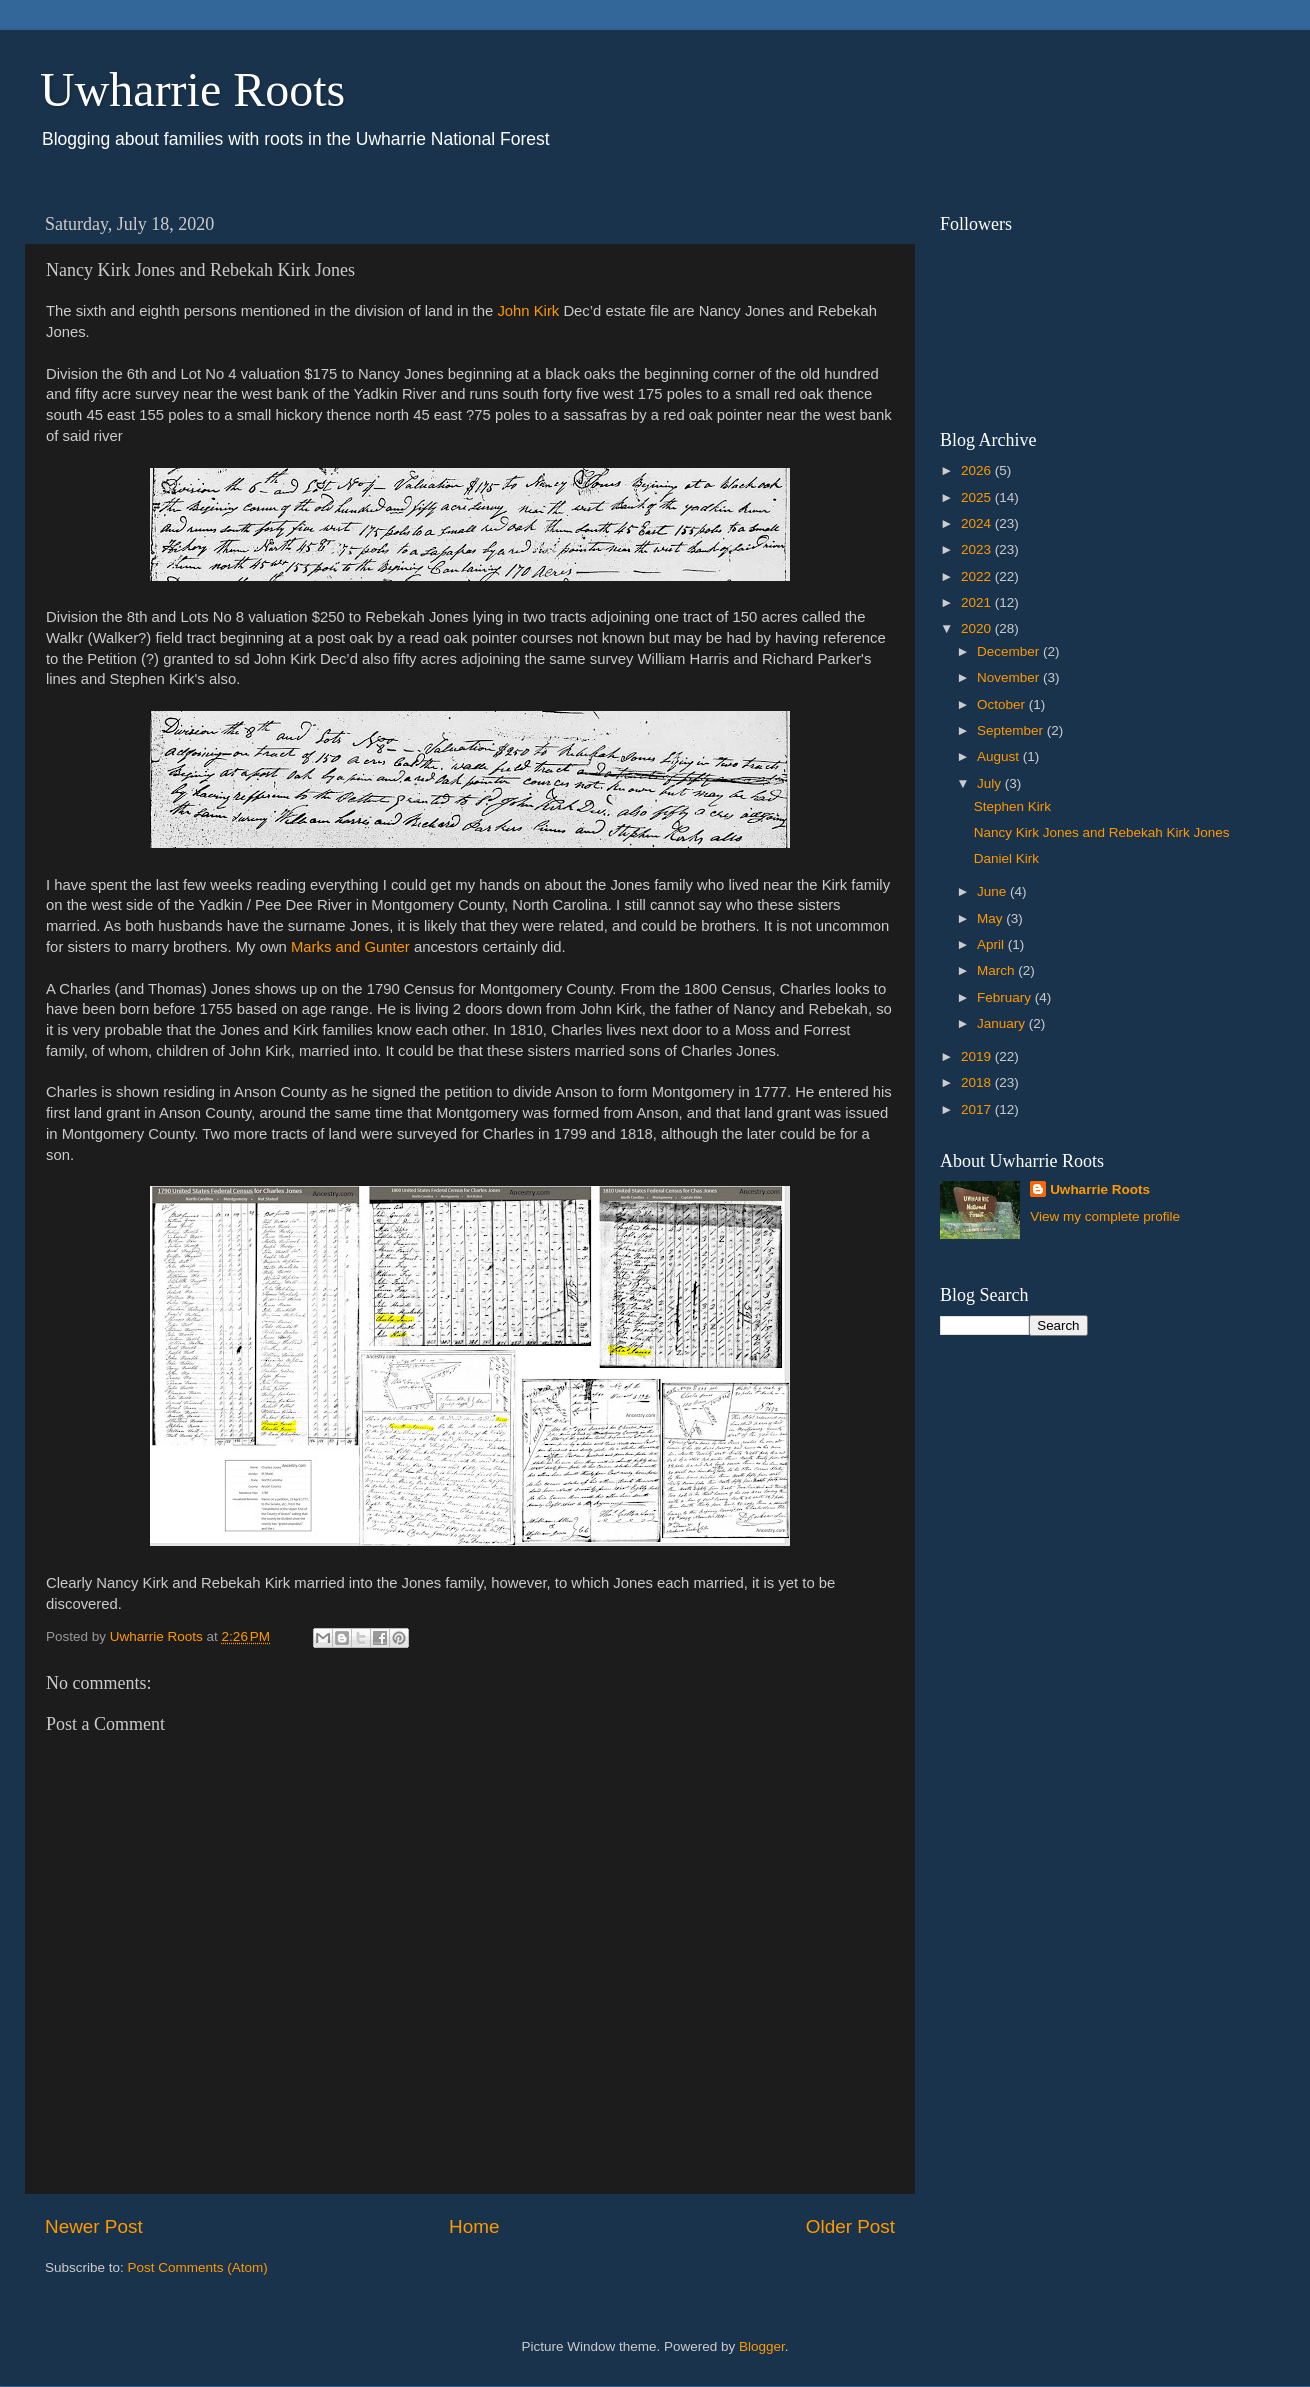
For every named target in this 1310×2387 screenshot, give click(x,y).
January (1003, 1023)
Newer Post (94, 2226)
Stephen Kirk (1012, 806)
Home (474, 2226)
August (1000, 756)
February (1006, 997)
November (1010, 677)
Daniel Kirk (1006, 858)
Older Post (850, 2226)
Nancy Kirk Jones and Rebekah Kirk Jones (1102, 832)
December (1010, 651)
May (991, 918)
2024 (978, 523)
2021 (978, 602)
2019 (978, 1056)
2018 (978, 1082)
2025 (978, 497)
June (993, 891)
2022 (978, 576)
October (1003, 704)
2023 (978, 549)
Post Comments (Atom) (198, 2267)
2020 (978, 628)
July (991, 783)
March (997, 970)
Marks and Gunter (350, 947)
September (1012, 730)
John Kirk (528, 311)
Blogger (762, 2346)
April (992, 944)
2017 (978, 1109)
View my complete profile (1105, 1216)
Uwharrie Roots (192, 89)
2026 (978, 470)
